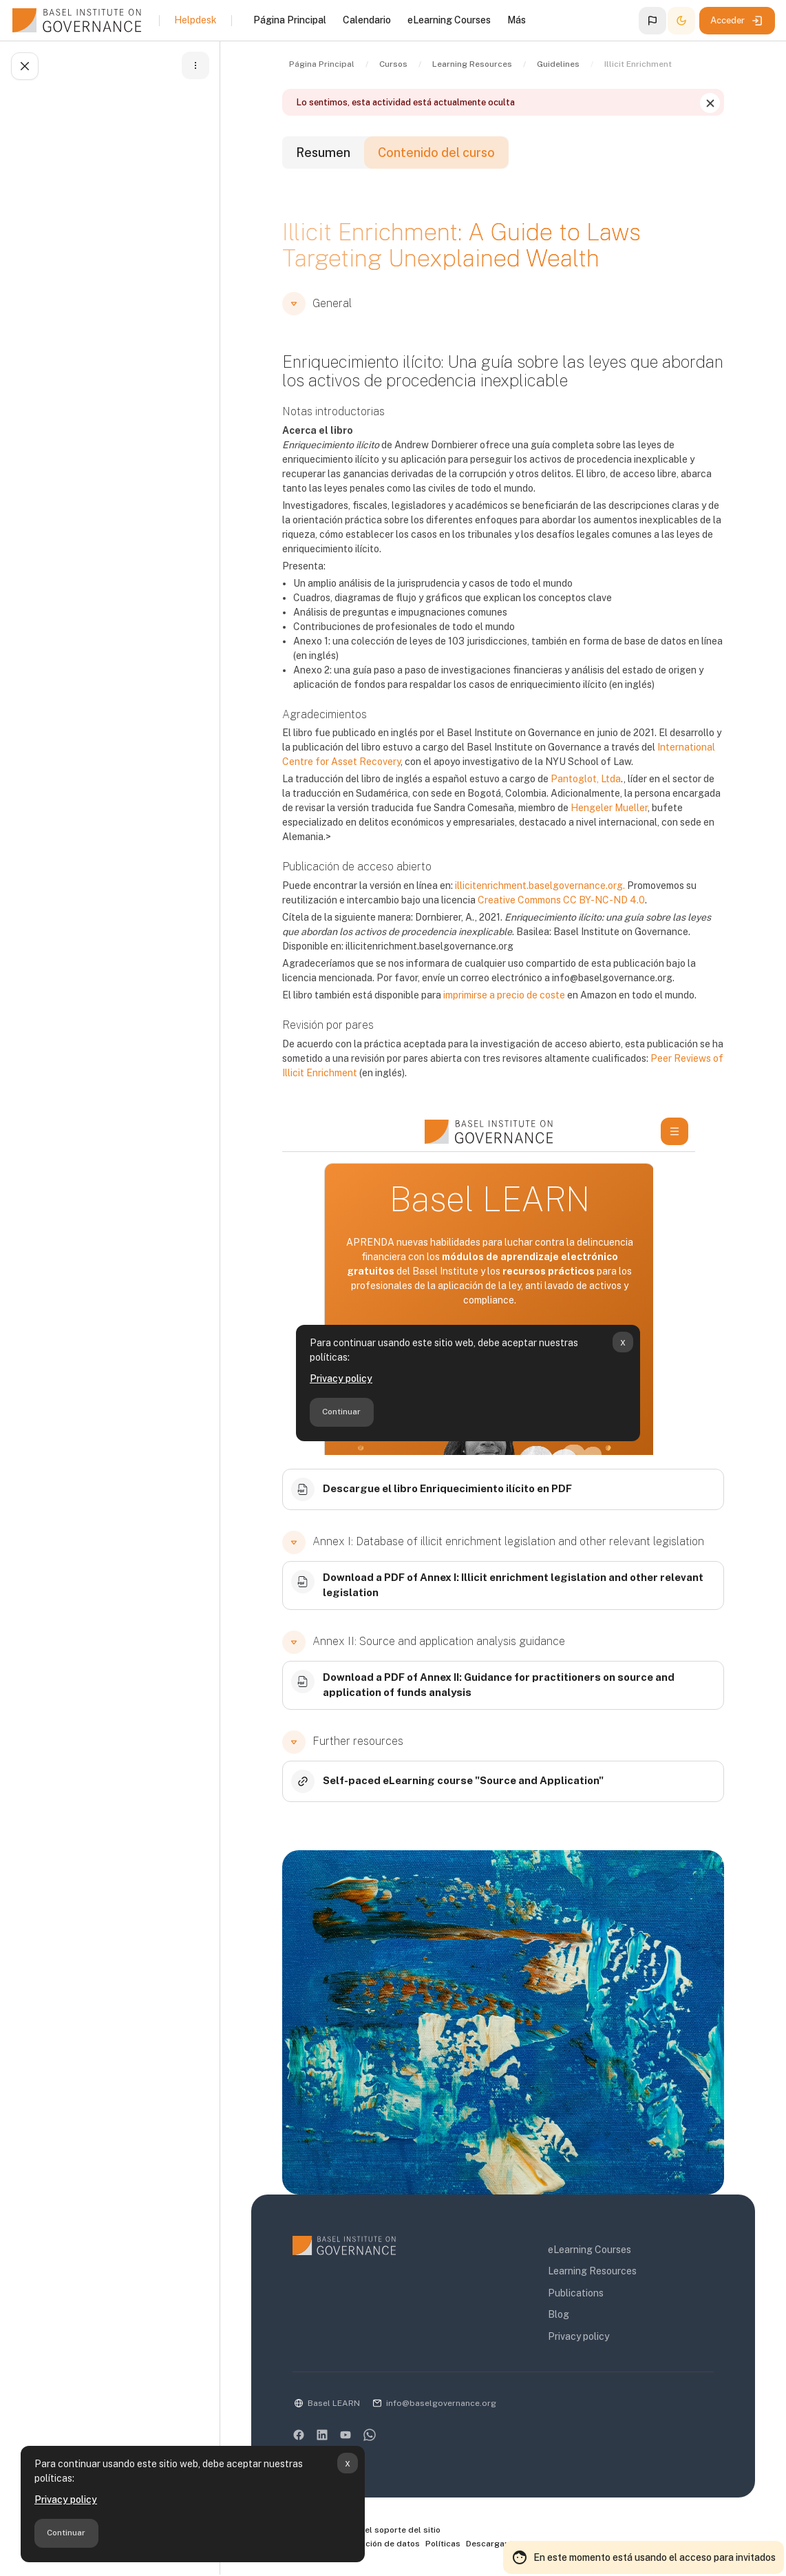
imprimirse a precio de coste (504, 995)
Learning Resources (592, 2270)
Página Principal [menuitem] (289, 19)
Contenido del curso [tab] (436, 152)
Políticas (442, 2543)
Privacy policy (65, 2499)
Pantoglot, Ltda (586, 778)
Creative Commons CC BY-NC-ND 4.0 (561, 899)
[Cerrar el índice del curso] (25, 66)
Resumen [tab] (323, 152)
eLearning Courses (589, 2249)
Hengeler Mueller (609, 807)
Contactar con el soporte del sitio (366, 2530)
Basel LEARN (334, 2403)
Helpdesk (195, 19)
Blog (558, 2314)
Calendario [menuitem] (367, 19)
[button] (652, 20)
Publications (576, 2292)
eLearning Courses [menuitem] (449, 19)
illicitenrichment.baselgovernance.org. (540, 885)
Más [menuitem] (516, 19)
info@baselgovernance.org (441, 2403)
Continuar (66, 2532)
